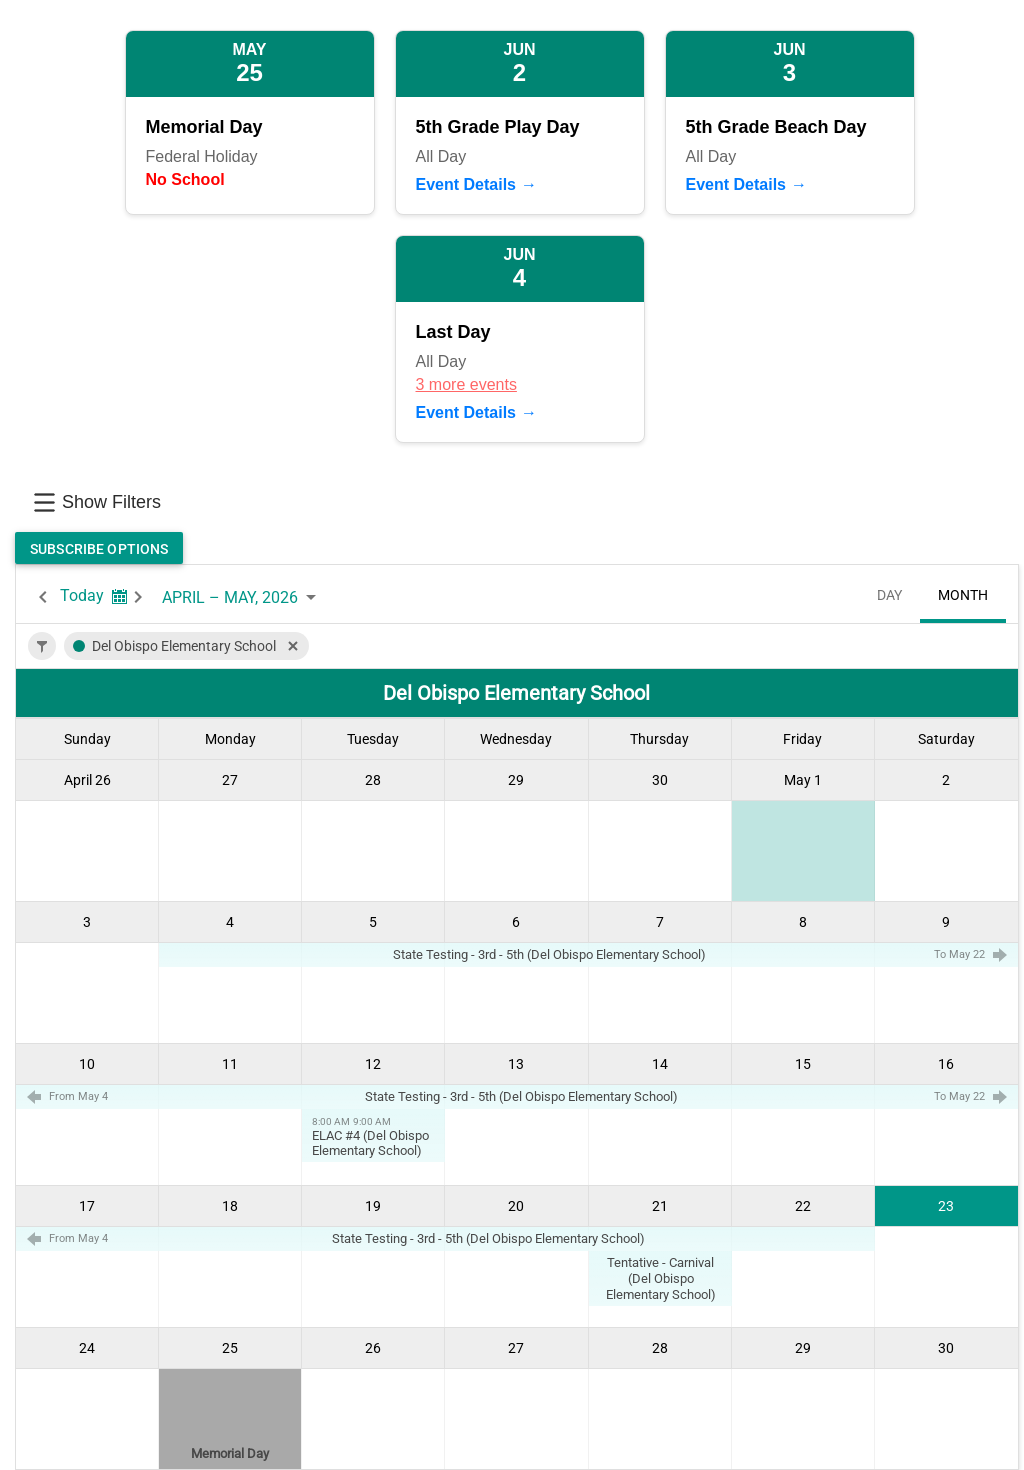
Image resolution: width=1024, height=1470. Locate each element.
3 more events (466, 384)
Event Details (466, 184)
